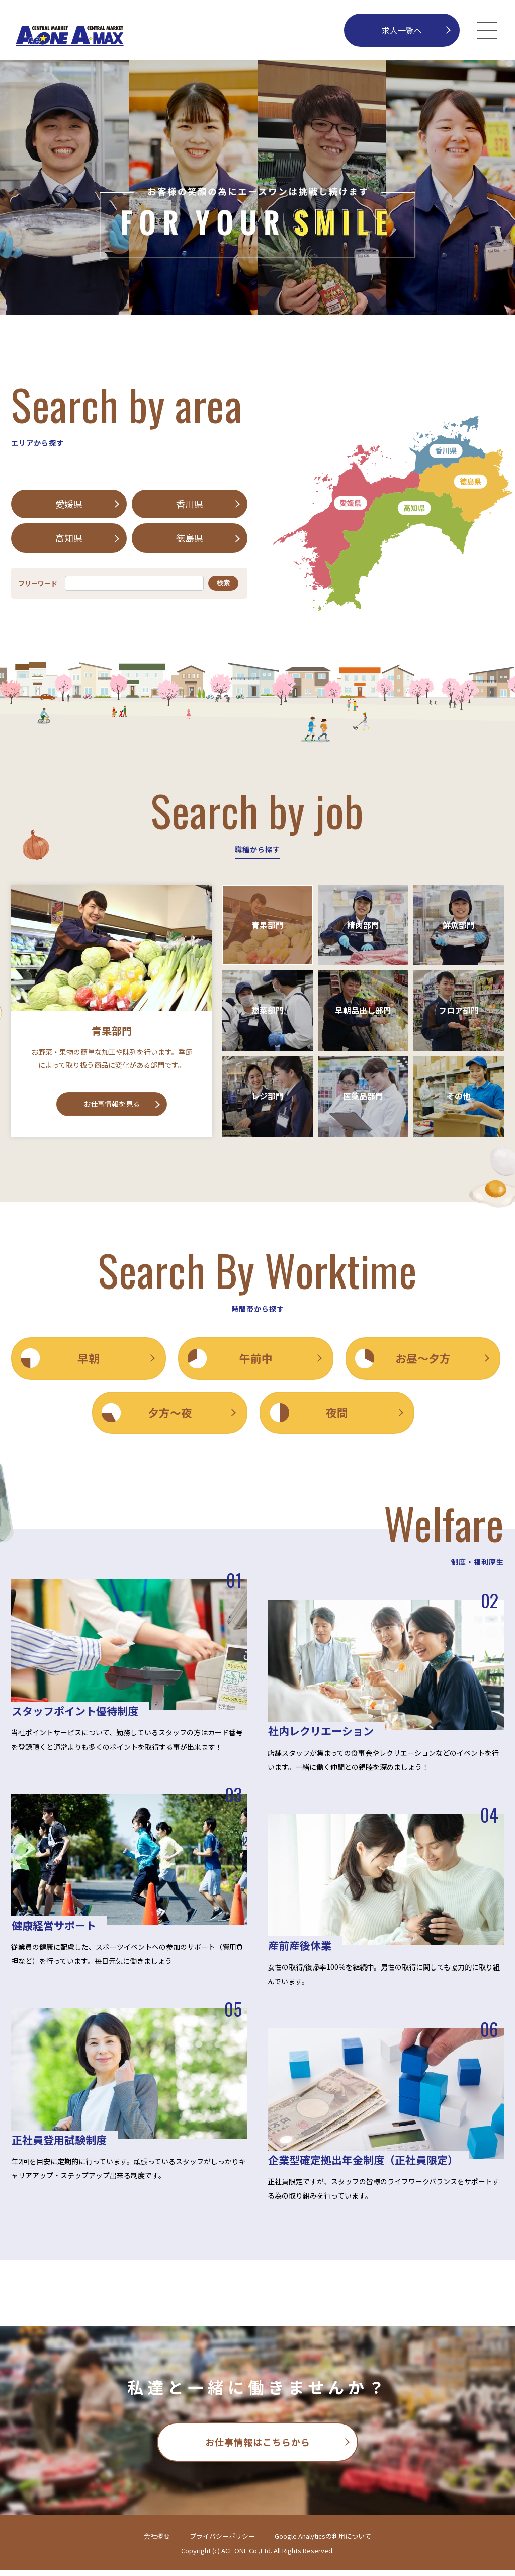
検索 (223, 585)
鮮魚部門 (459, 928)
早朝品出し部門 (363, 1013)
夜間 (341, 1417)
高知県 (68, 540)
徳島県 (189, 540)
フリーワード (37, 585)
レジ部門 (267, 1099)
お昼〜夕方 (426, 1361)
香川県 (189, 504)
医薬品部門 (363, 1099)
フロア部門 (459, 1013)
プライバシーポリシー (222, 2542)
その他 (459, 1099)
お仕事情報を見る (111, 1107)
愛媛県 (68, 504)
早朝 (89, 1361)
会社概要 (157, 2542)
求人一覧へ (402, 30)
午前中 (257, 1361)
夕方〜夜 (173, 1417)
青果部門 (267, 928)
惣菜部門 (267, 1013)
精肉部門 (363, 928)
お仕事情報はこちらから (257, 2448)
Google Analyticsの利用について (323, 2542)
